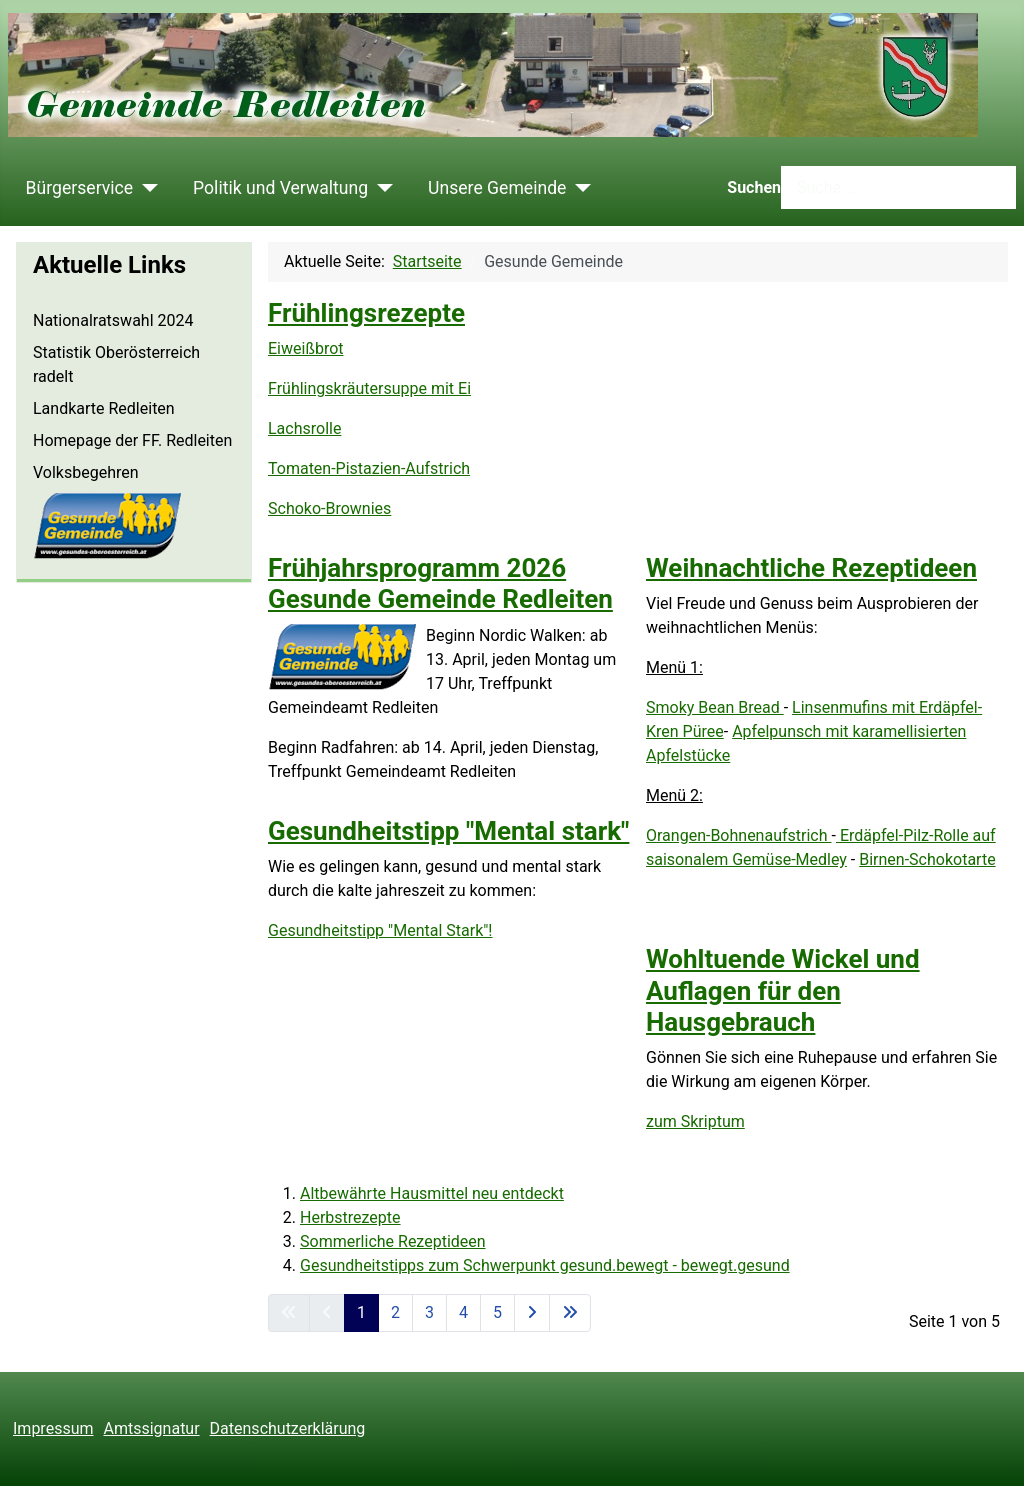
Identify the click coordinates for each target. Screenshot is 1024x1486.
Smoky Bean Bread (715, 707)
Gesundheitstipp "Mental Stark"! (380, 930)
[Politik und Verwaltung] (380, 188)
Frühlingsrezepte (366, 313)
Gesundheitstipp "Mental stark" (448, 831)
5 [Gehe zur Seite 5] (497, 1312)
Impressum (53, 1428)
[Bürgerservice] (145, 188)
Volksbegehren (86, 472)
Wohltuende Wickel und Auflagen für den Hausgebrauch (783, 990)
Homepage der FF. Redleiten (132, 440)
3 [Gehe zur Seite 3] (429, 1312)
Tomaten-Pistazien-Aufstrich (369, 468)
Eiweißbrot (306, 348)
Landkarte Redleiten (104, 408)
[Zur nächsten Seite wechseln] (532, 1313)
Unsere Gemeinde (497, 188)
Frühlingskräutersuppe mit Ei (369, 388)
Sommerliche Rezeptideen (393, 1241)
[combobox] (898, 187)
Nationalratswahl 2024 (113, 320)
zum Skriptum (695, 1121)
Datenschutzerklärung (288, 1428)
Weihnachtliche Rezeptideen (811, 568)
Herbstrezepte (350, 1217)
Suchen (754, 187)
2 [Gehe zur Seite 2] (395, 1312)
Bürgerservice (80, 188)
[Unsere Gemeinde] (578, 188)
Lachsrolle (304, 428)
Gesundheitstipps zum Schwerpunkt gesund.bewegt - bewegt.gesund (545, 1265)
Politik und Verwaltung (280, 188)
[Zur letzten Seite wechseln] (570, 1313)
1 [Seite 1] (361, 1312)
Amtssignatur (152, 1428)
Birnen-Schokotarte (927, 859)
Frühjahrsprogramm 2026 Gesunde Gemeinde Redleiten (440, 583)
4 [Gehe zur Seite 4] (463, 1312)
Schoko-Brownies (329, 508)
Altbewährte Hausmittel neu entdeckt (432, 1193)
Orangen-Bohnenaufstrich (739, 835)
